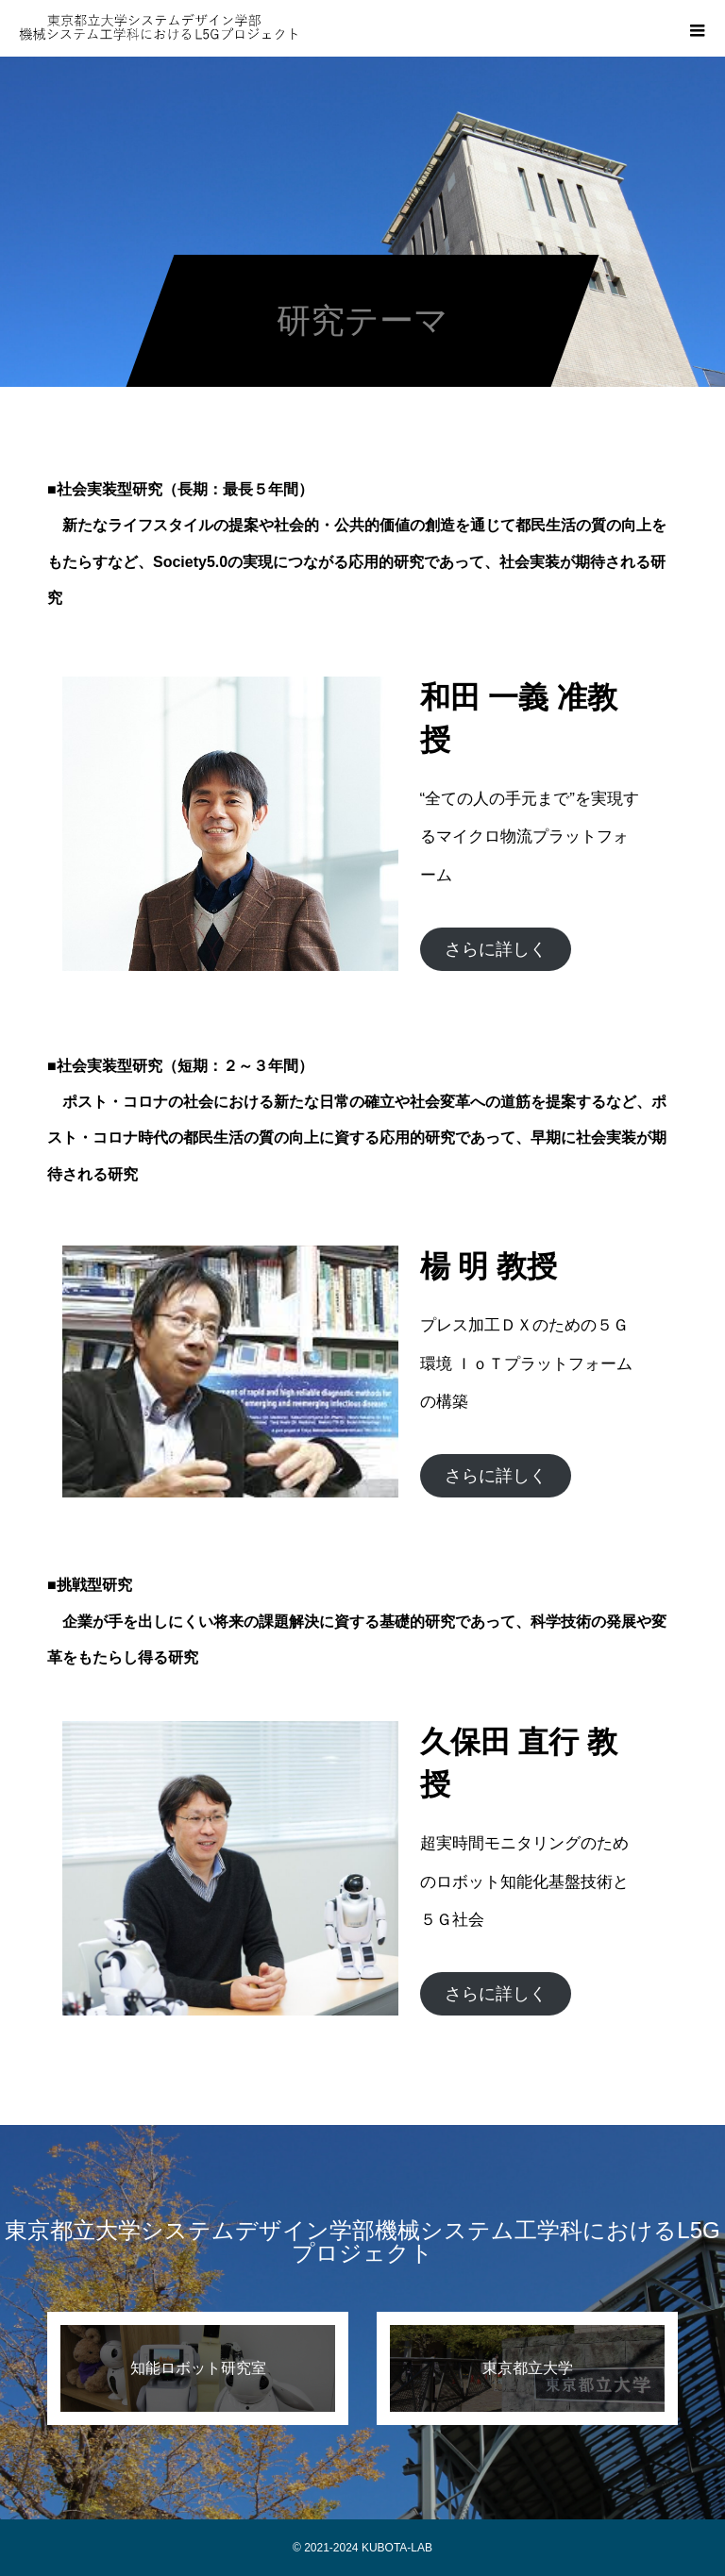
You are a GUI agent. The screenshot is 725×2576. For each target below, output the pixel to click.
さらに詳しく (496, 949)
